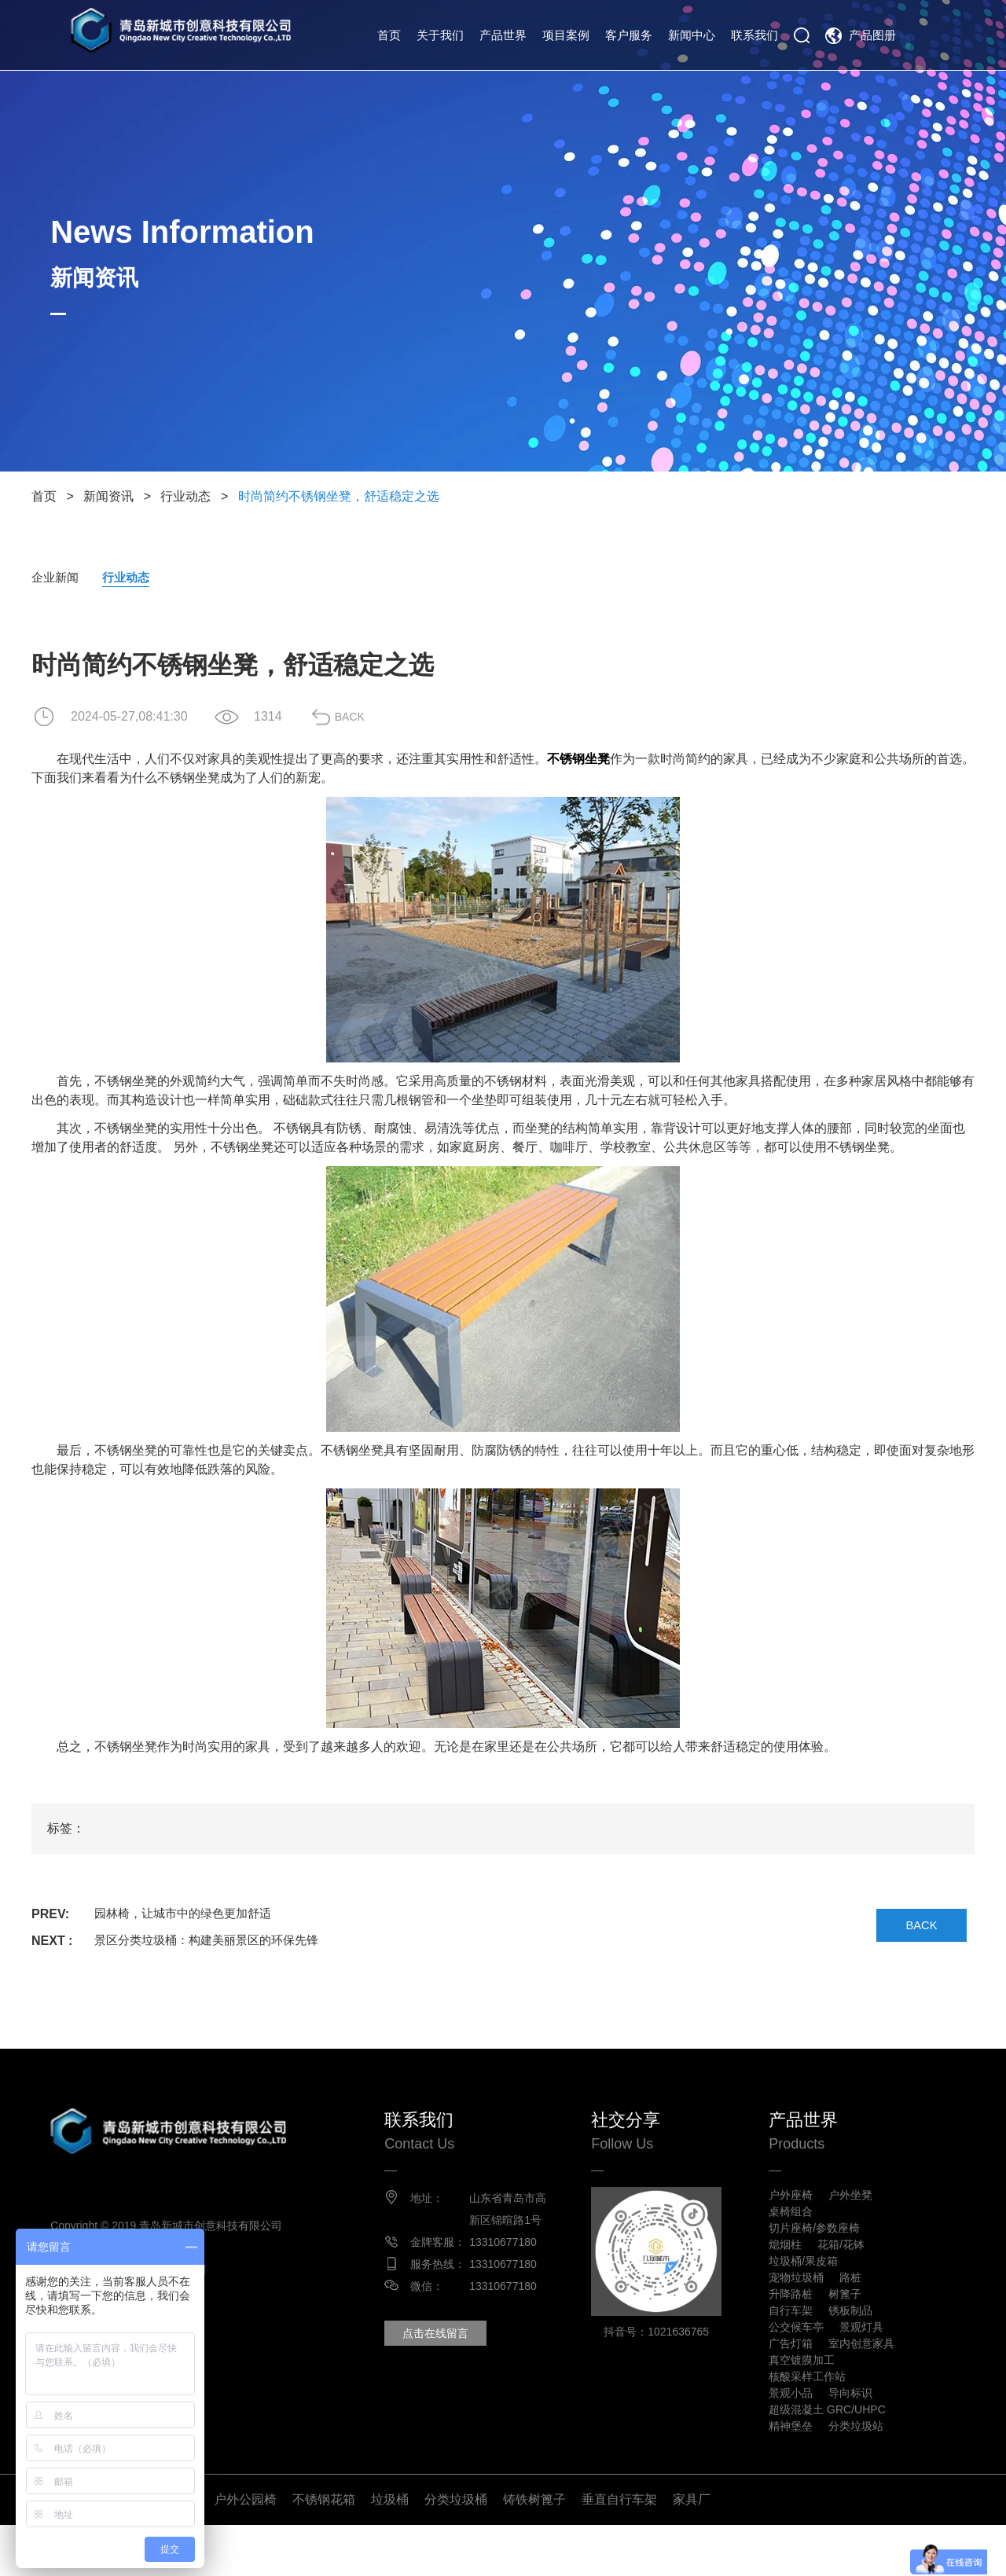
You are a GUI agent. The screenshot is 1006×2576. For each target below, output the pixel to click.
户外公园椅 (245, 2550)
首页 (389, 35)
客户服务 (628, 35)
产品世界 (503, 35)
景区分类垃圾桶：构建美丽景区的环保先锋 (213, 1942)
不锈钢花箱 (323, 2550)
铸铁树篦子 (534, 2550)
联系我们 (754, 35)
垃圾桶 (390, 2550)
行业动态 (185, 496)
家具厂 (691, 2550)
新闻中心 (691, 35)
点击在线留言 (456, 2356)
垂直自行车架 (619, 2550)
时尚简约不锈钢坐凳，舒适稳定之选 (338, 496)
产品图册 (872, 35)
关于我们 (440, 35)
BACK (365, 718)
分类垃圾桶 (455, 2550)
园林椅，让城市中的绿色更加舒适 (188, 1915)
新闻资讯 (108, 496)
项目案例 (565, 35)
